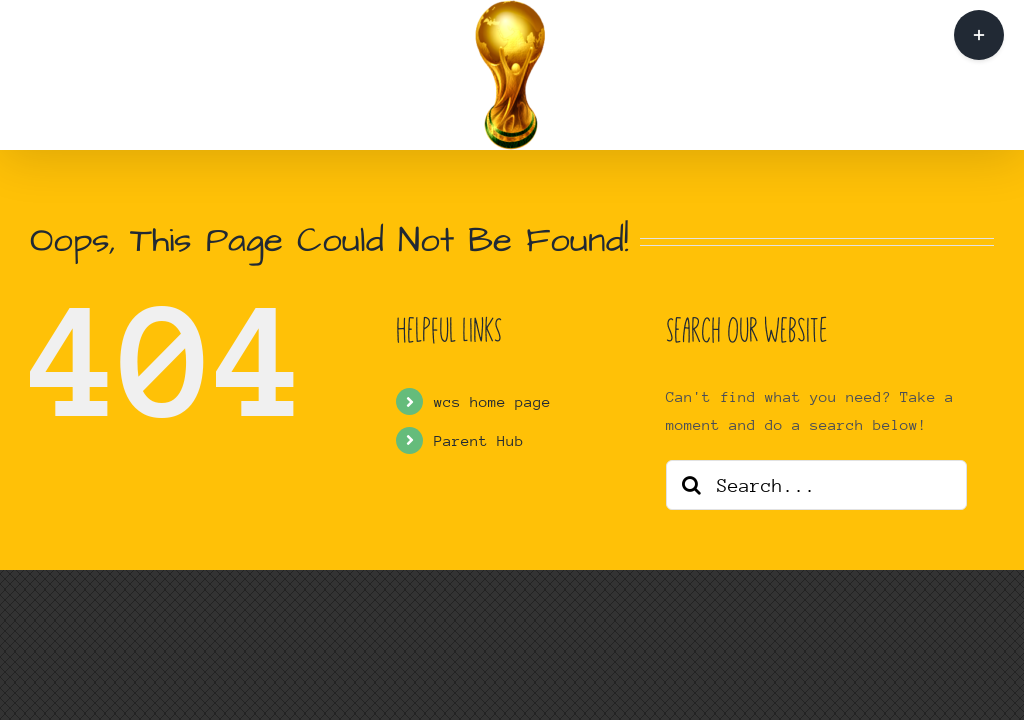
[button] (737, 75)
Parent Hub (479, 440)
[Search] (691, 485)
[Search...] (816, 485)
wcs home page (492, 401)
